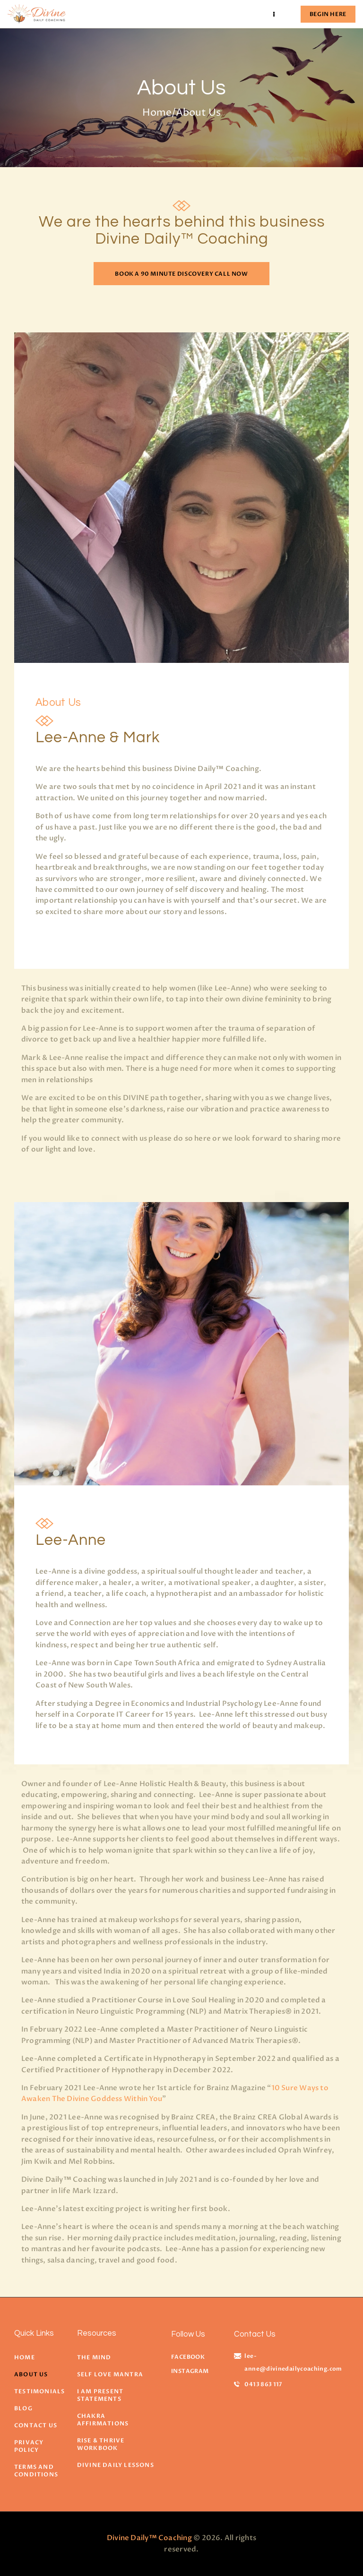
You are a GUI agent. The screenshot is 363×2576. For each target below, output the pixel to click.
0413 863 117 (263, 2384)
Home (157, 113)
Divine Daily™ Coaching (149, 2537)
